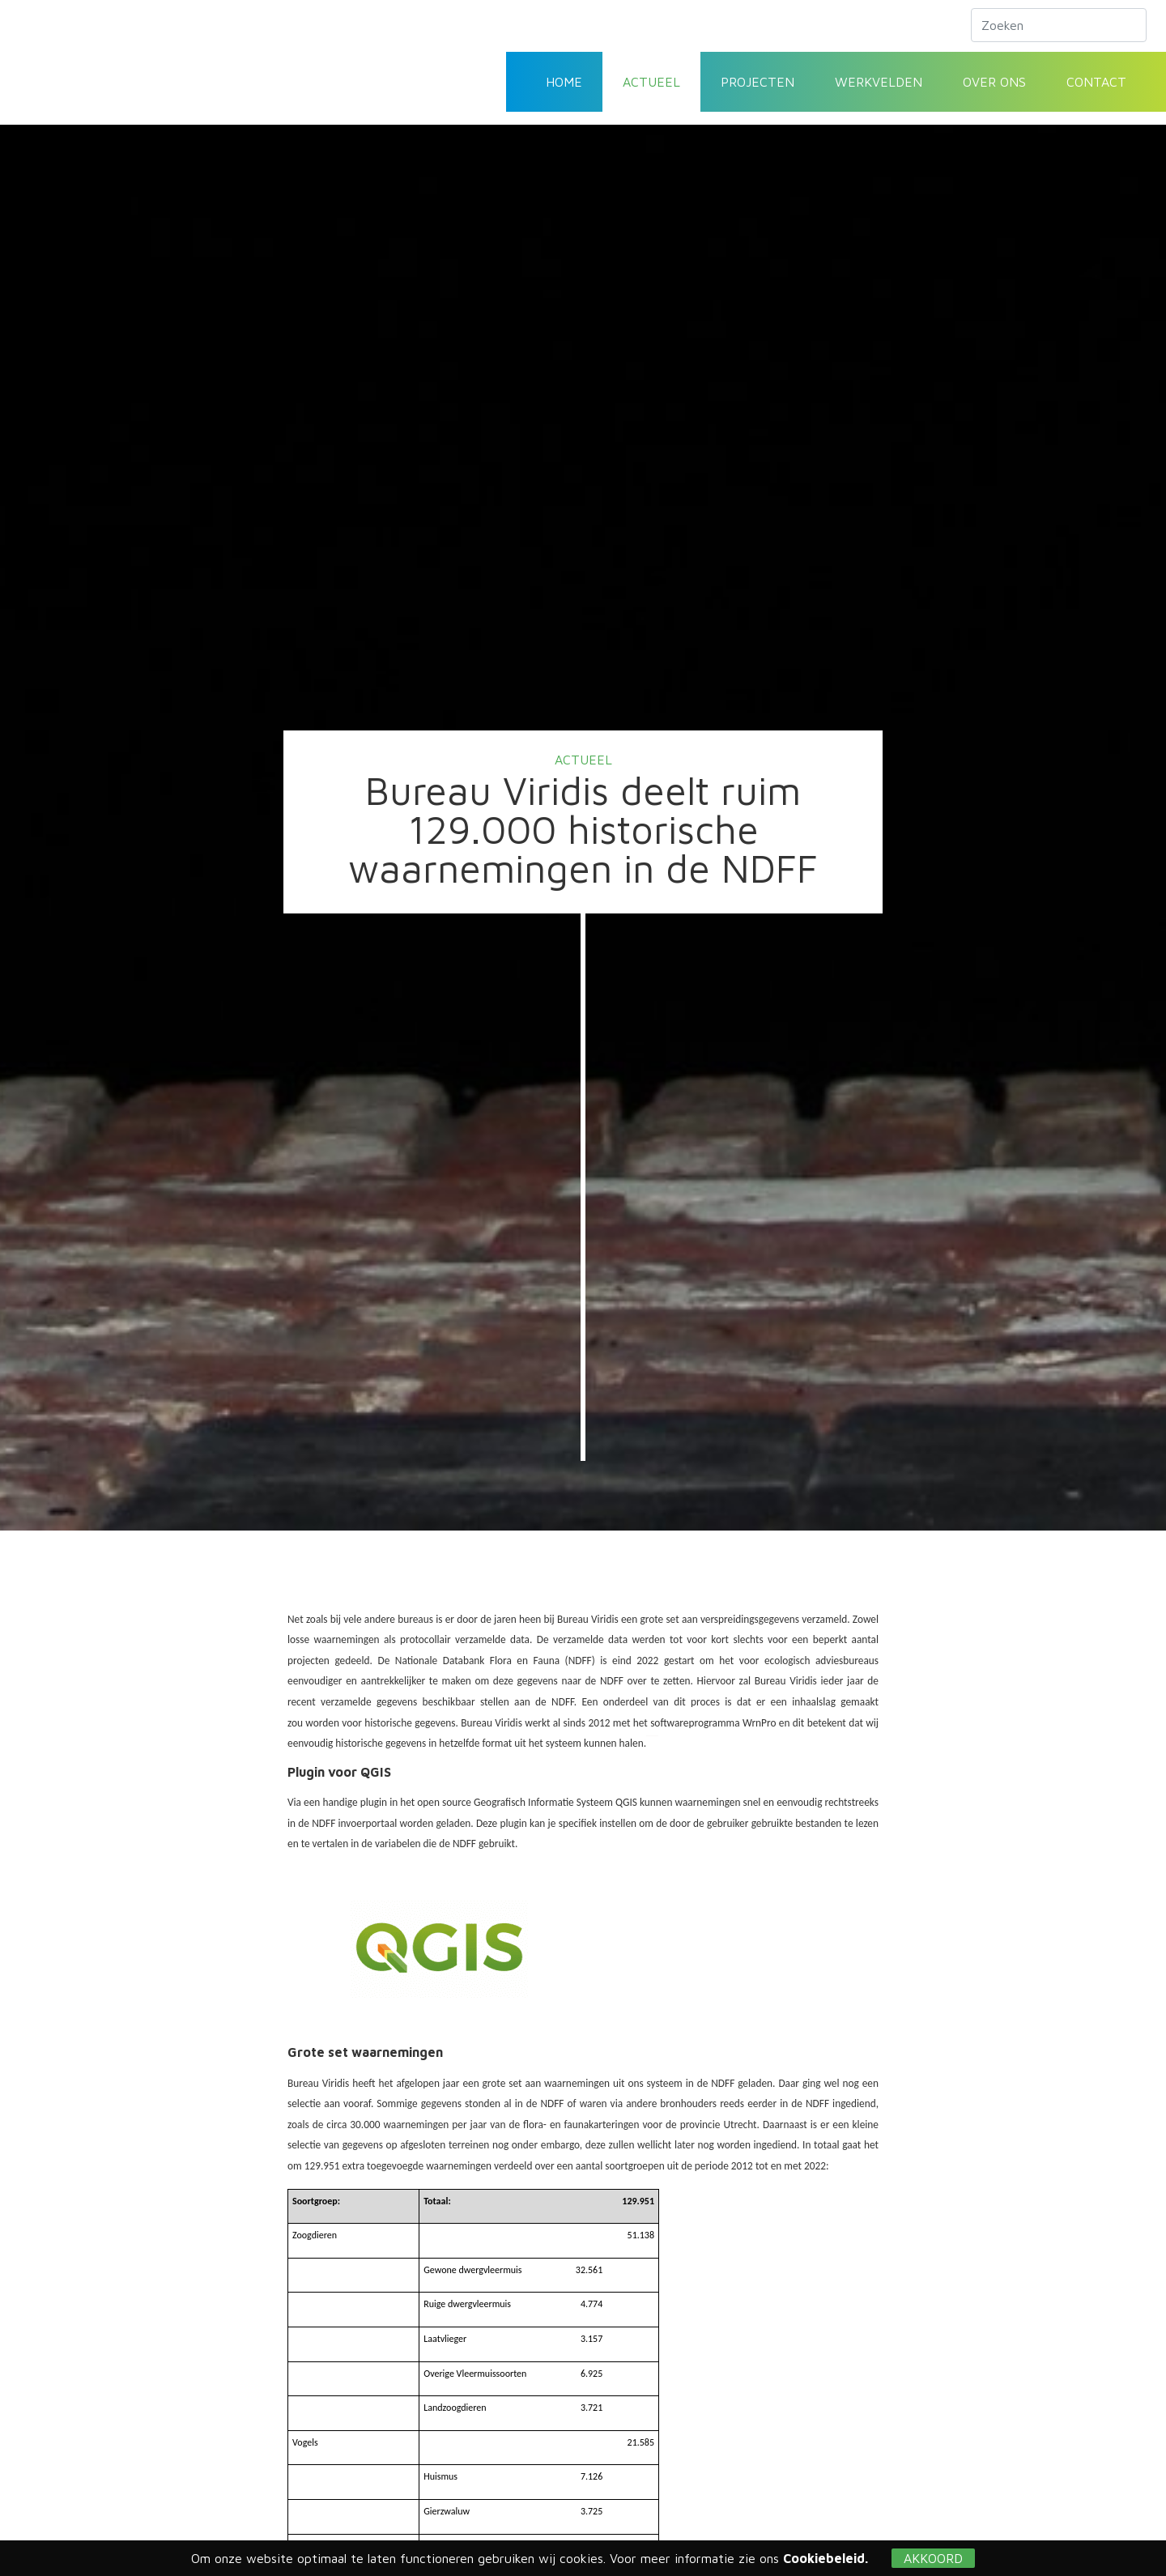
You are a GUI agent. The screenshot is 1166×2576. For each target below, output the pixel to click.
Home (564, 82)
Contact (1096, 82)
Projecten (757, 82)
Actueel (651, 82)
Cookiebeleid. (825, 2558)
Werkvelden (878, 82)
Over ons (994, 82)
